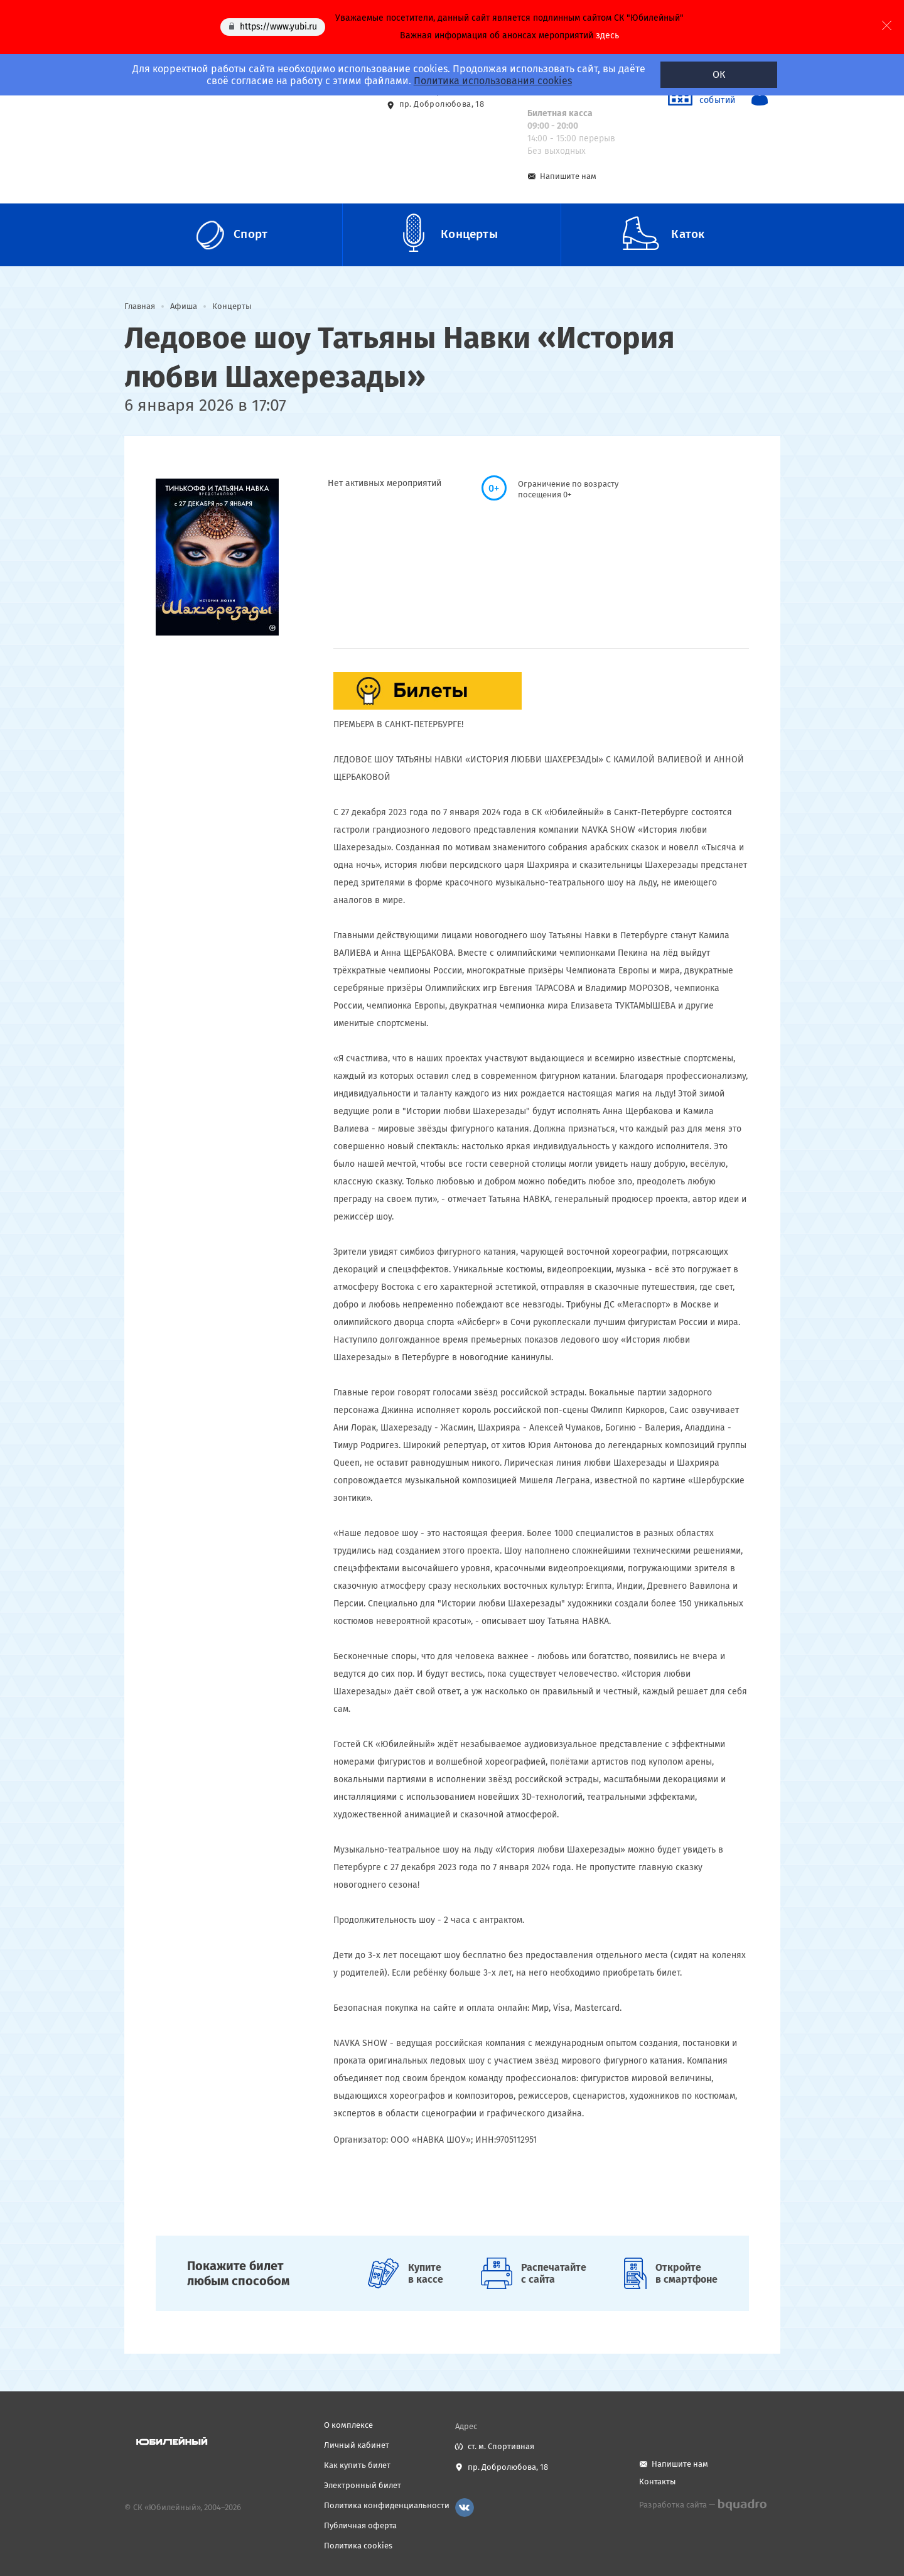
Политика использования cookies (493, 81)
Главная (139, 306)
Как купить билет (357, 2465)
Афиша (183, 306)
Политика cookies (358, 2545)
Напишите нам (568, 176)
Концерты (232, 306)
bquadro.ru (742, 2505)
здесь (607, 35)
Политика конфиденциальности (386, 2505)
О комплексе (348, 2425)
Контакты (657, 2481)
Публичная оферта (360, 2525)
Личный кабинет (356, 2445)
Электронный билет (362, 2485)
